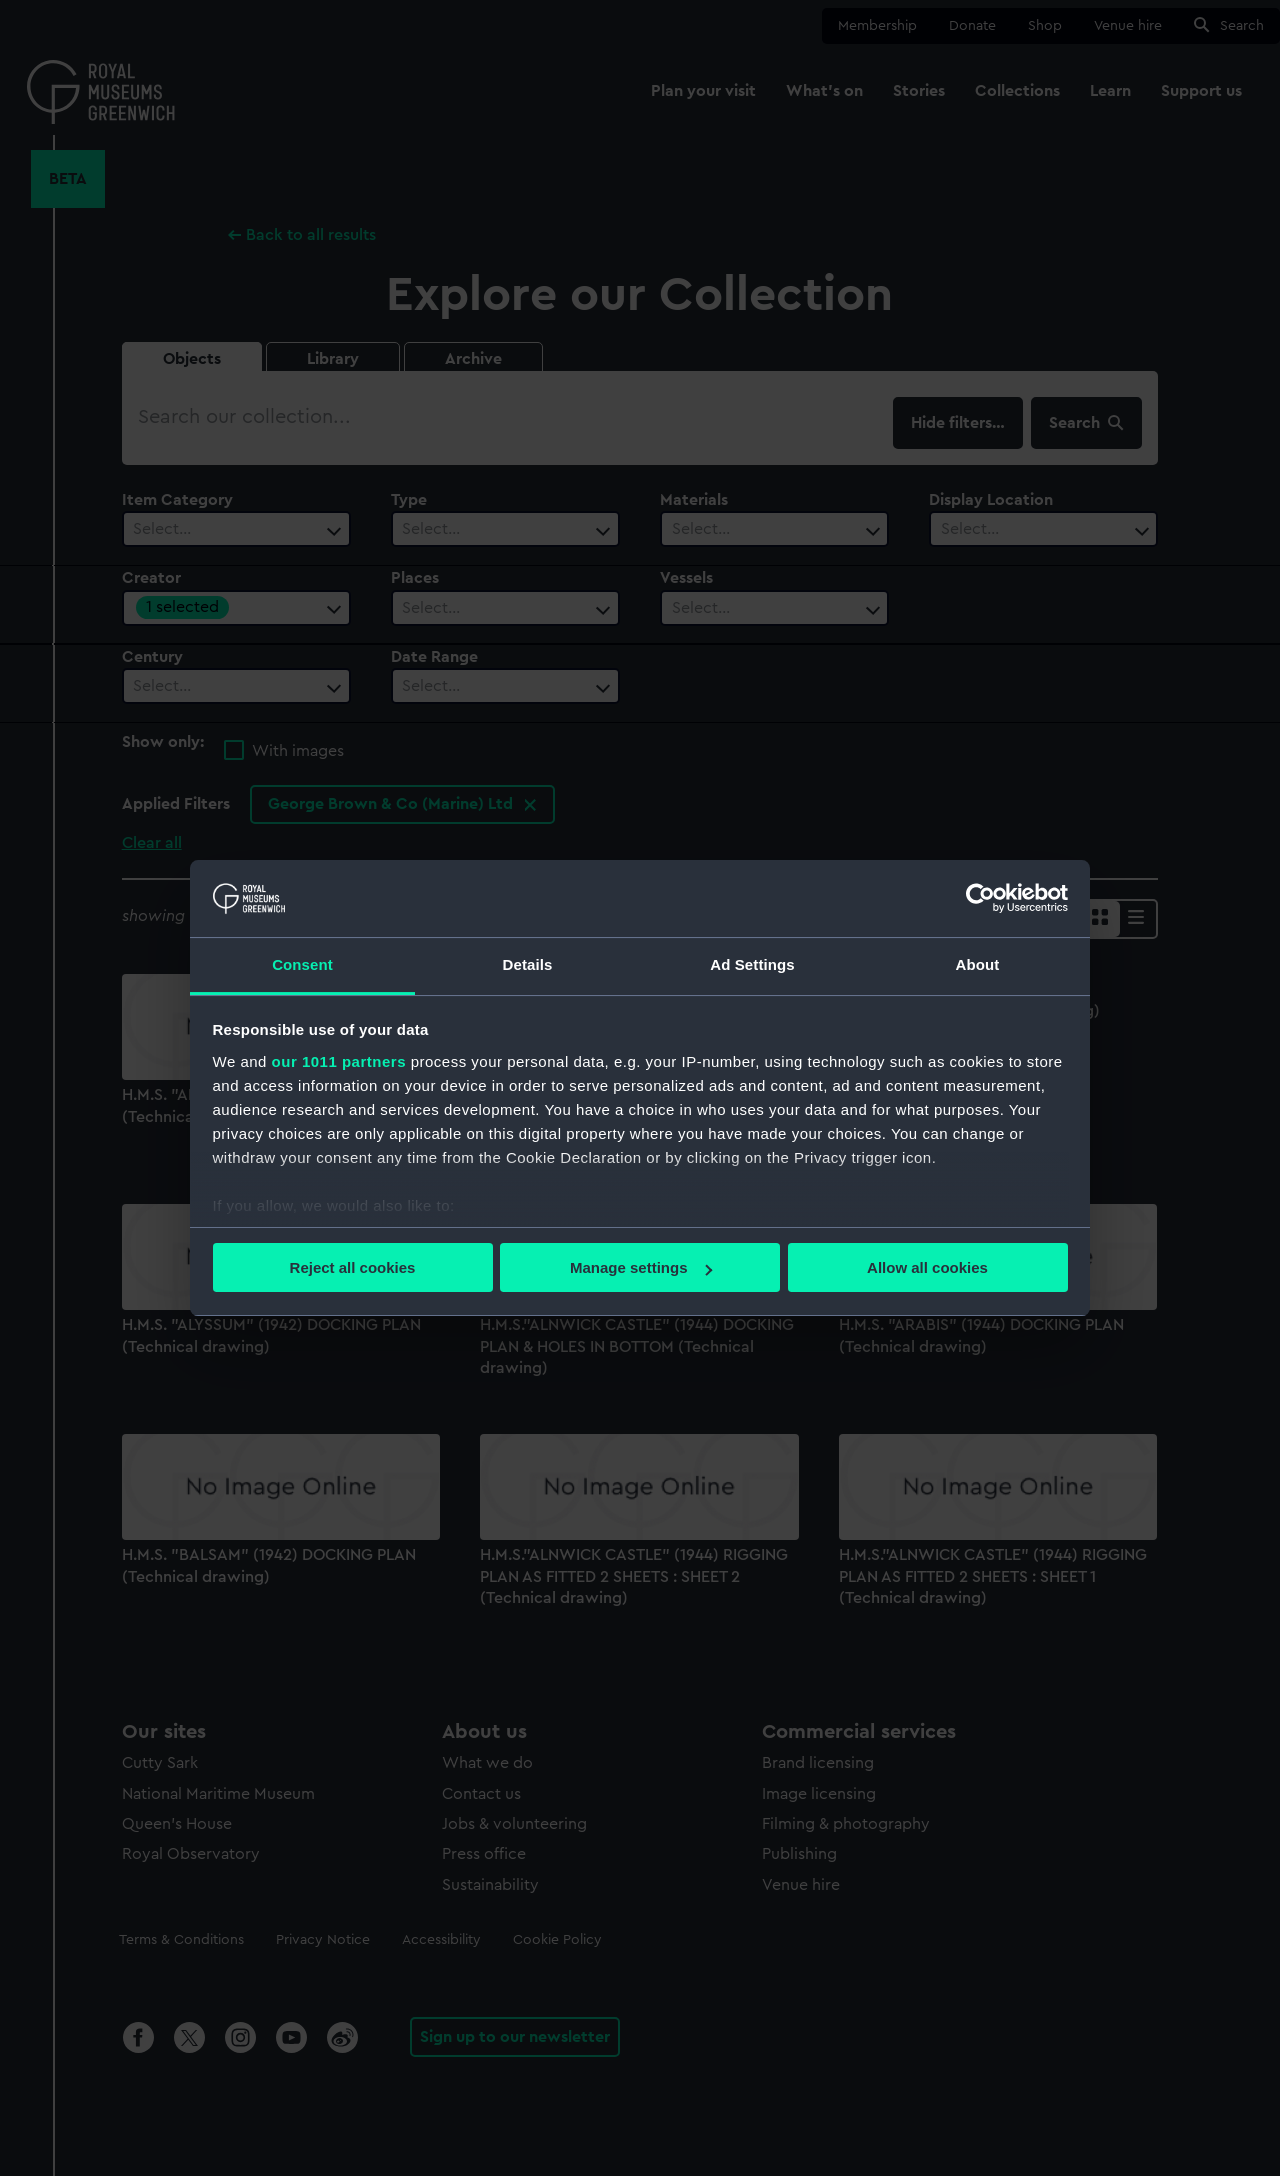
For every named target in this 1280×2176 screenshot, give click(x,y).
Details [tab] (528, 964)
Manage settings (641, 1267)
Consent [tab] (302, 964)
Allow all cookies (927, 1267)
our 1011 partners (339, 1061)
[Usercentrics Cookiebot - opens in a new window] (980, 898)
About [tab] (978, 964)
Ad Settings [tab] (752, 964)
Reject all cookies (353, 1267)
